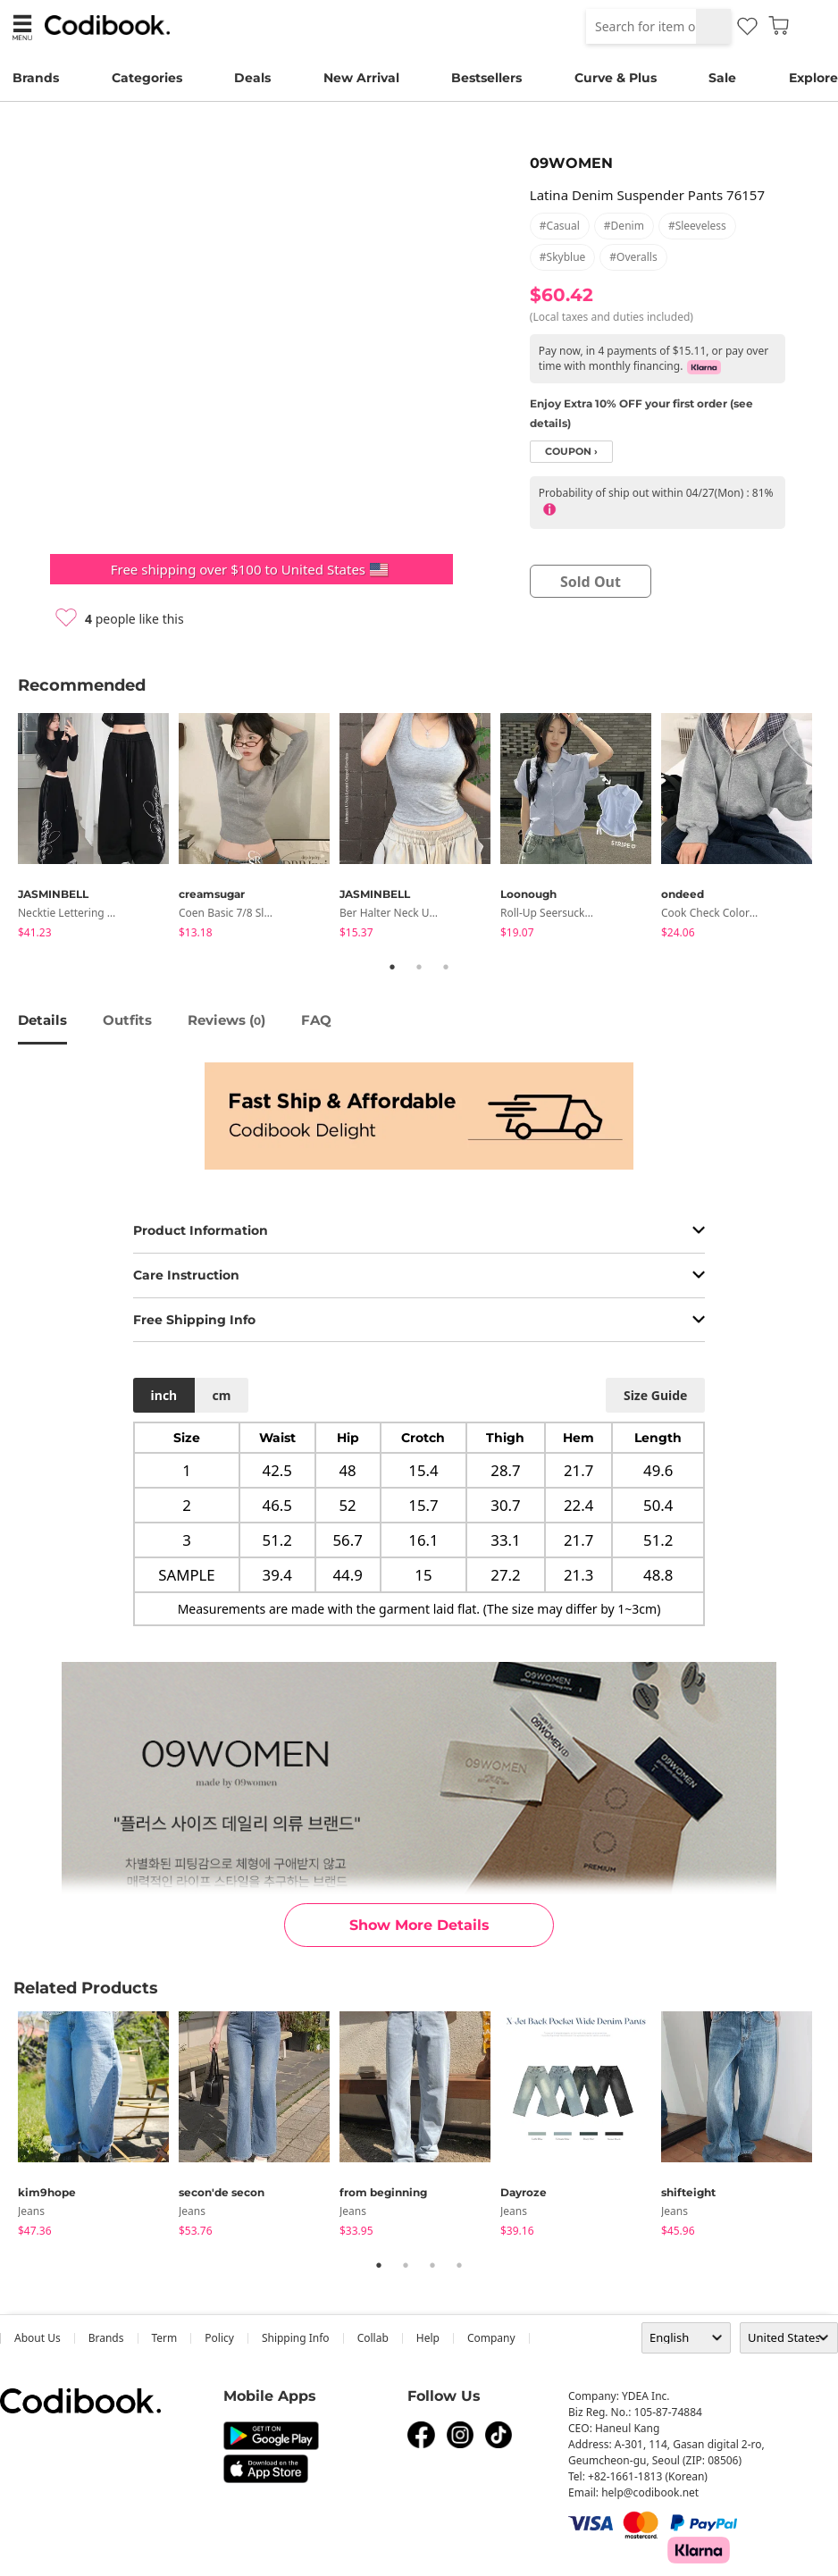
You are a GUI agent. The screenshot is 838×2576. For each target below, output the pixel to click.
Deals (252, 78)
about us (37, 2337)
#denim (624, 225)
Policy (219, 2337)
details (42, 1019)
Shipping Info (296, 2337)
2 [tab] (419, 967)
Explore (813, 78)
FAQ (316, 1019)
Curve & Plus (615, 78)
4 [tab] (459, 2265)
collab (373, 2337)
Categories (147, 78)
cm (221, 1395)
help (428, 2337)
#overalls (633, 256)
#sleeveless (697, 225)
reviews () (226, 1019)
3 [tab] (446, 967)
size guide (655, 1395)
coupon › (571, 451)
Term (165, 2337)
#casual (560, 225)
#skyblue (563, 256)
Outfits (127, 1019)
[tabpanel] (98, 828)
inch (164, 1395)
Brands (36, 78)
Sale (722, 78)
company (491, 2337)
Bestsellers (486, 78)
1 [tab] (392, 967)
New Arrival (361, 78)
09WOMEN (571, 163)
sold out (590, 582)
